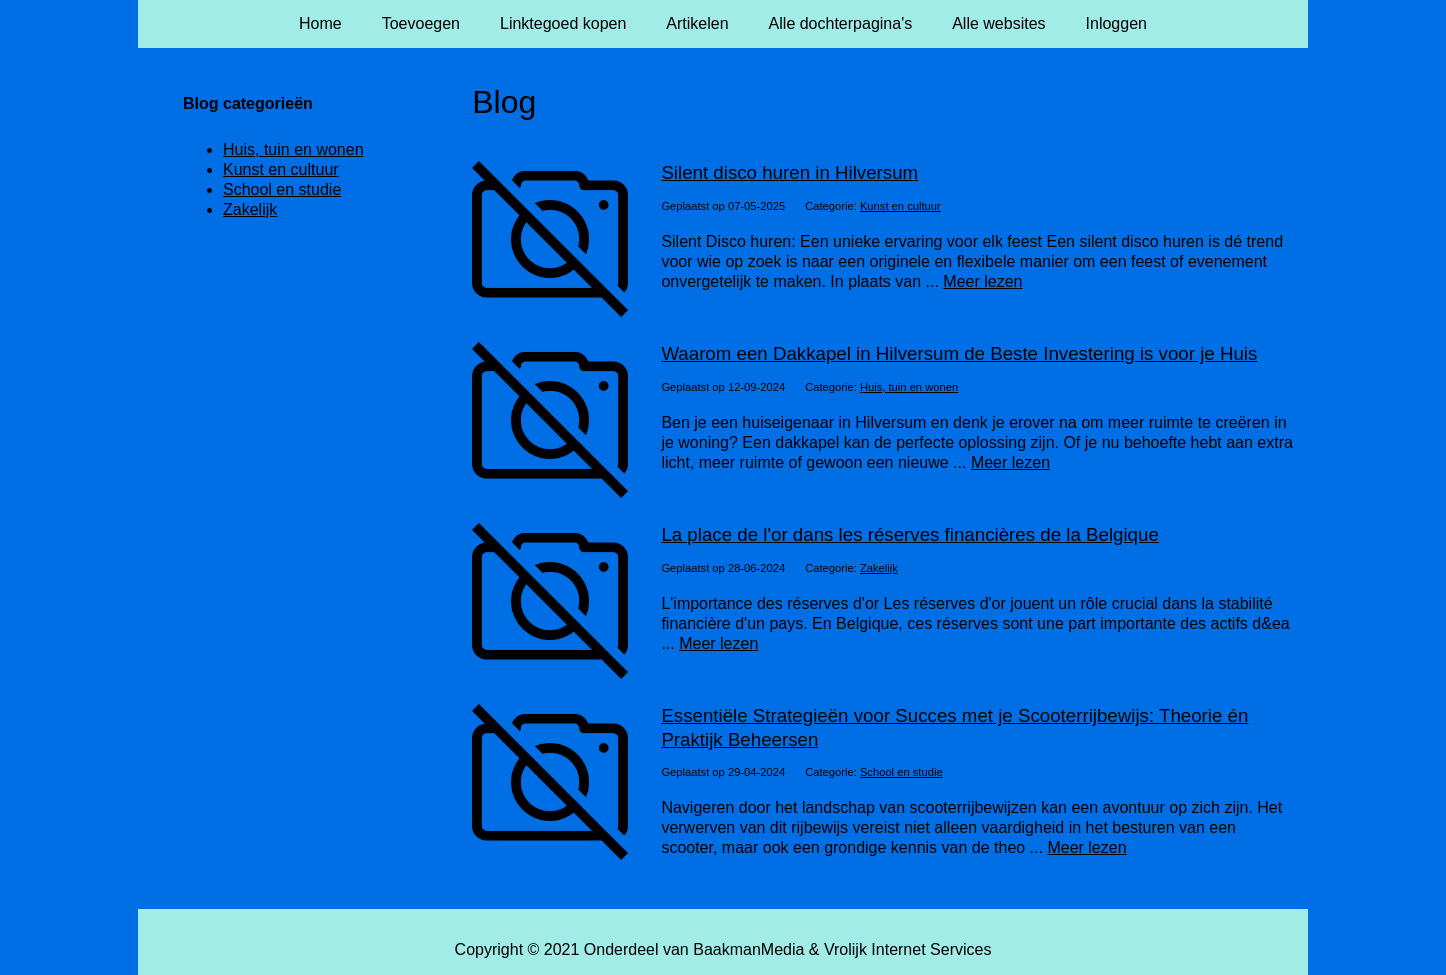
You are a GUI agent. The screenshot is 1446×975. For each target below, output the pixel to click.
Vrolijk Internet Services (907, 949)
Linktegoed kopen (563, 23)
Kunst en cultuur (900, 206)
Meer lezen (982, 281)
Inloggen (1116, 23)
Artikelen (697, 23)
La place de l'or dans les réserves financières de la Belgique (909, 534)
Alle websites (998, 23)
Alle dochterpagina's (841, 23)
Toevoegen (421, 23)
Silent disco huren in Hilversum (789, 172)
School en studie (901, 772)
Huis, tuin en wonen (909, 387)
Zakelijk (879, 568)
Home (320, 23)
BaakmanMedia (748, 949)
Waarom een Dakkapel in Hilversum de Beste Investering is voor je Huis (959, 353)
